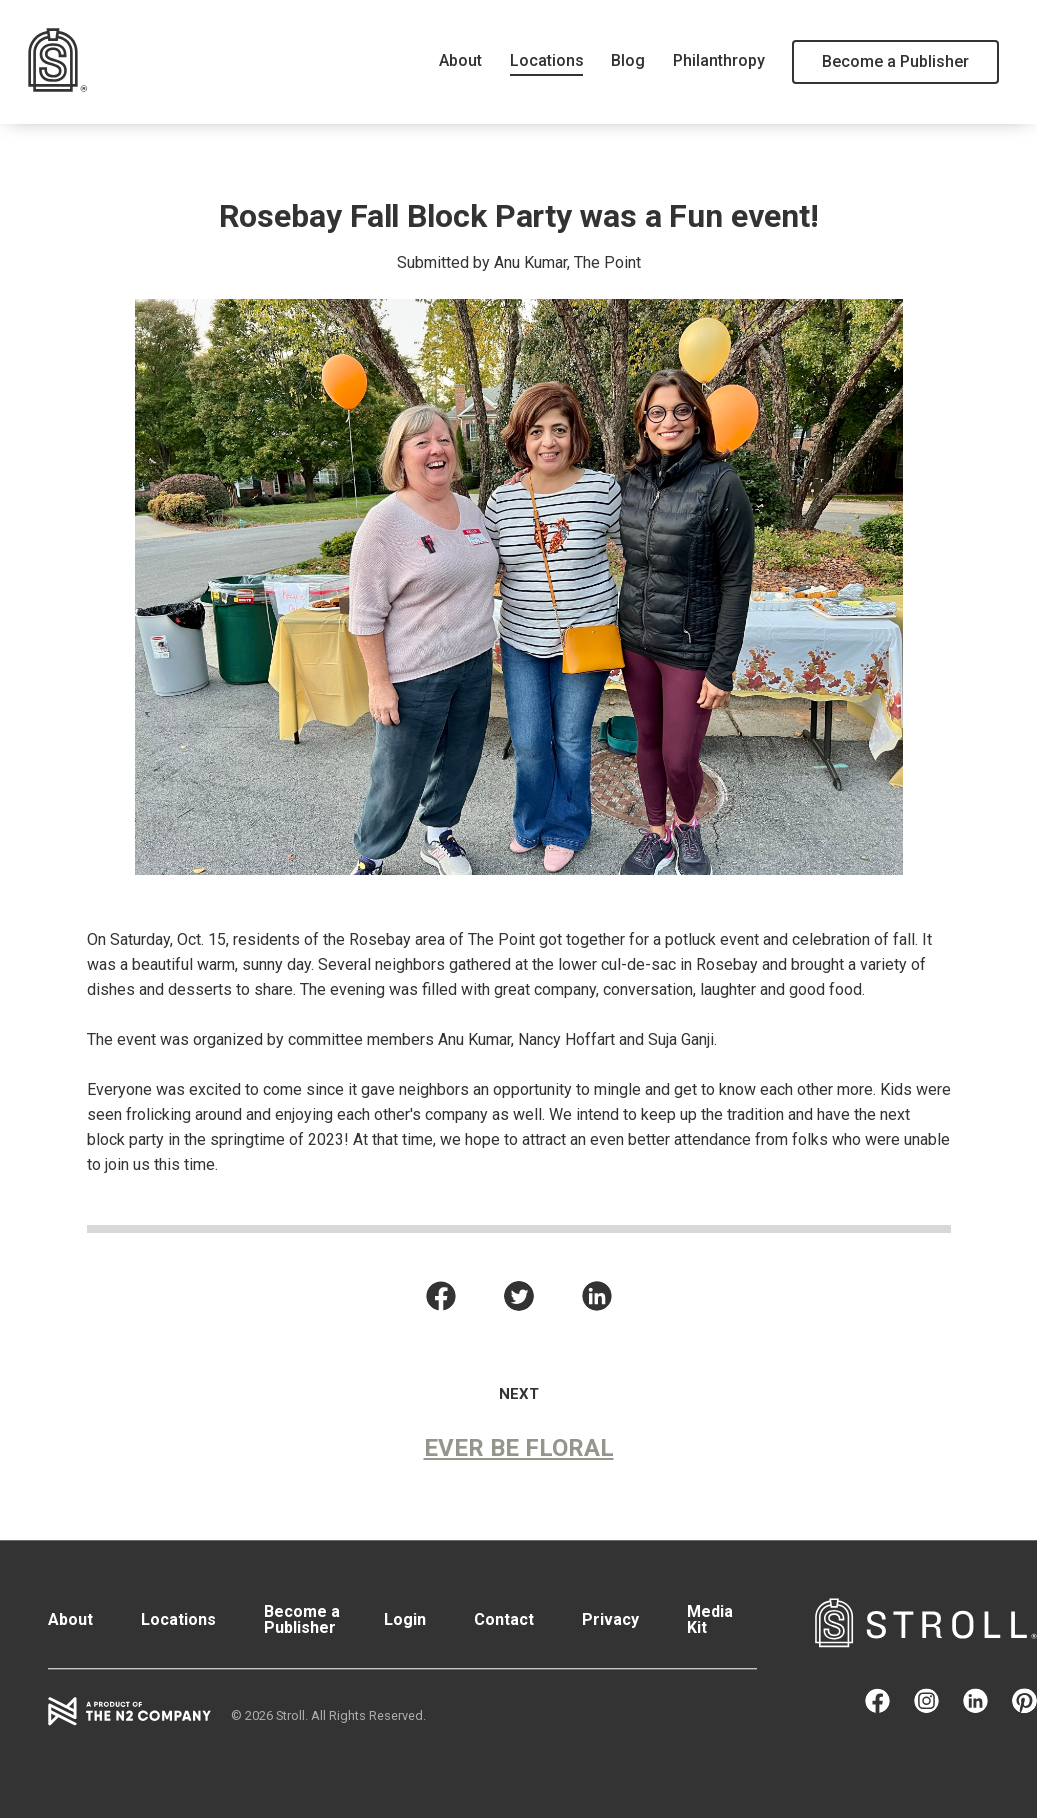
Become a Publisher (895, 61)
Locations (547, 60)
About (460, 60)
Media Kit (710, 1619)
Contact (504, 1619)
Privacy (610, 1619)
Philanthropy (719, 60)
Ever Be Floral (519, 1448)
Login (405, 1619)
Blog (628, 60)
